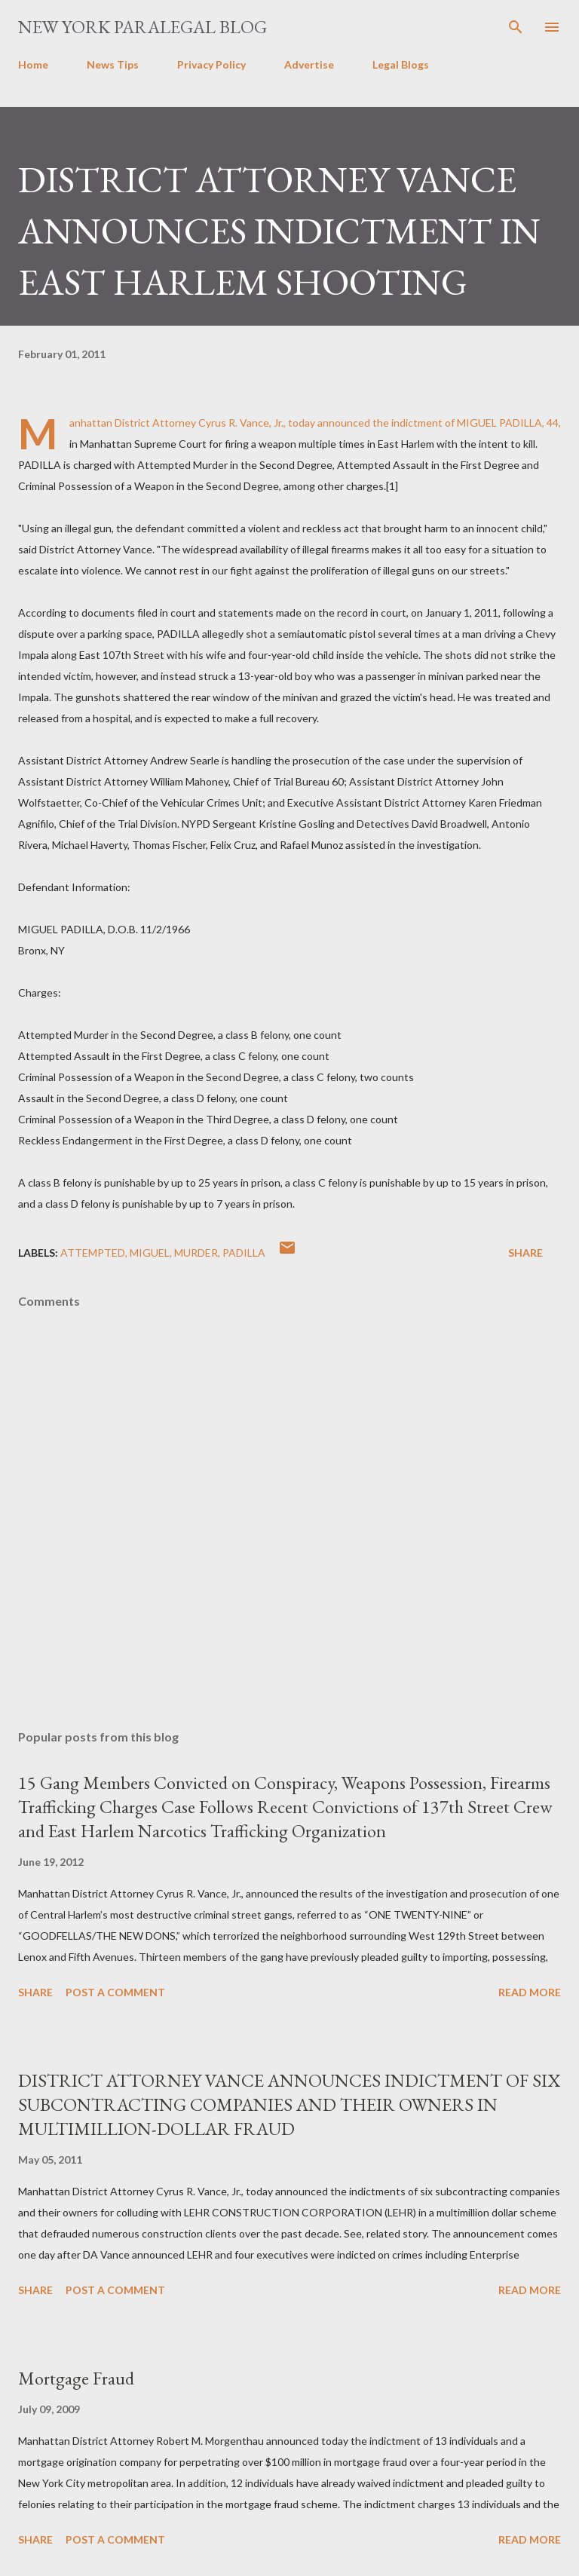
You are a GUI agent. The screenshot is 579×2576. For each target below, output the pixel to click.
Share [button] (525, 1252)
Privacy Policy (211, 64)
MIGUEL (150, 1252)
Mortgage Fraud (76, 2378)
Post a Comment (115, 1992)
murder (196, 1252)
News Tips (113, 64)
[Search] (516, 27)
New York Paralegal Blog (142, 26)
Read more (529, 1992)
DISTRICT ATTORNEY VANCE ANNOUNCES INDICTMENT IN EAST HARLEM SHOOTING (279, 230)
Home (33, 64)
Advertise (309, 64)
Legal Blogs (400, 64)
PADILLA (243, 1252)
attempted (92, 1252)
